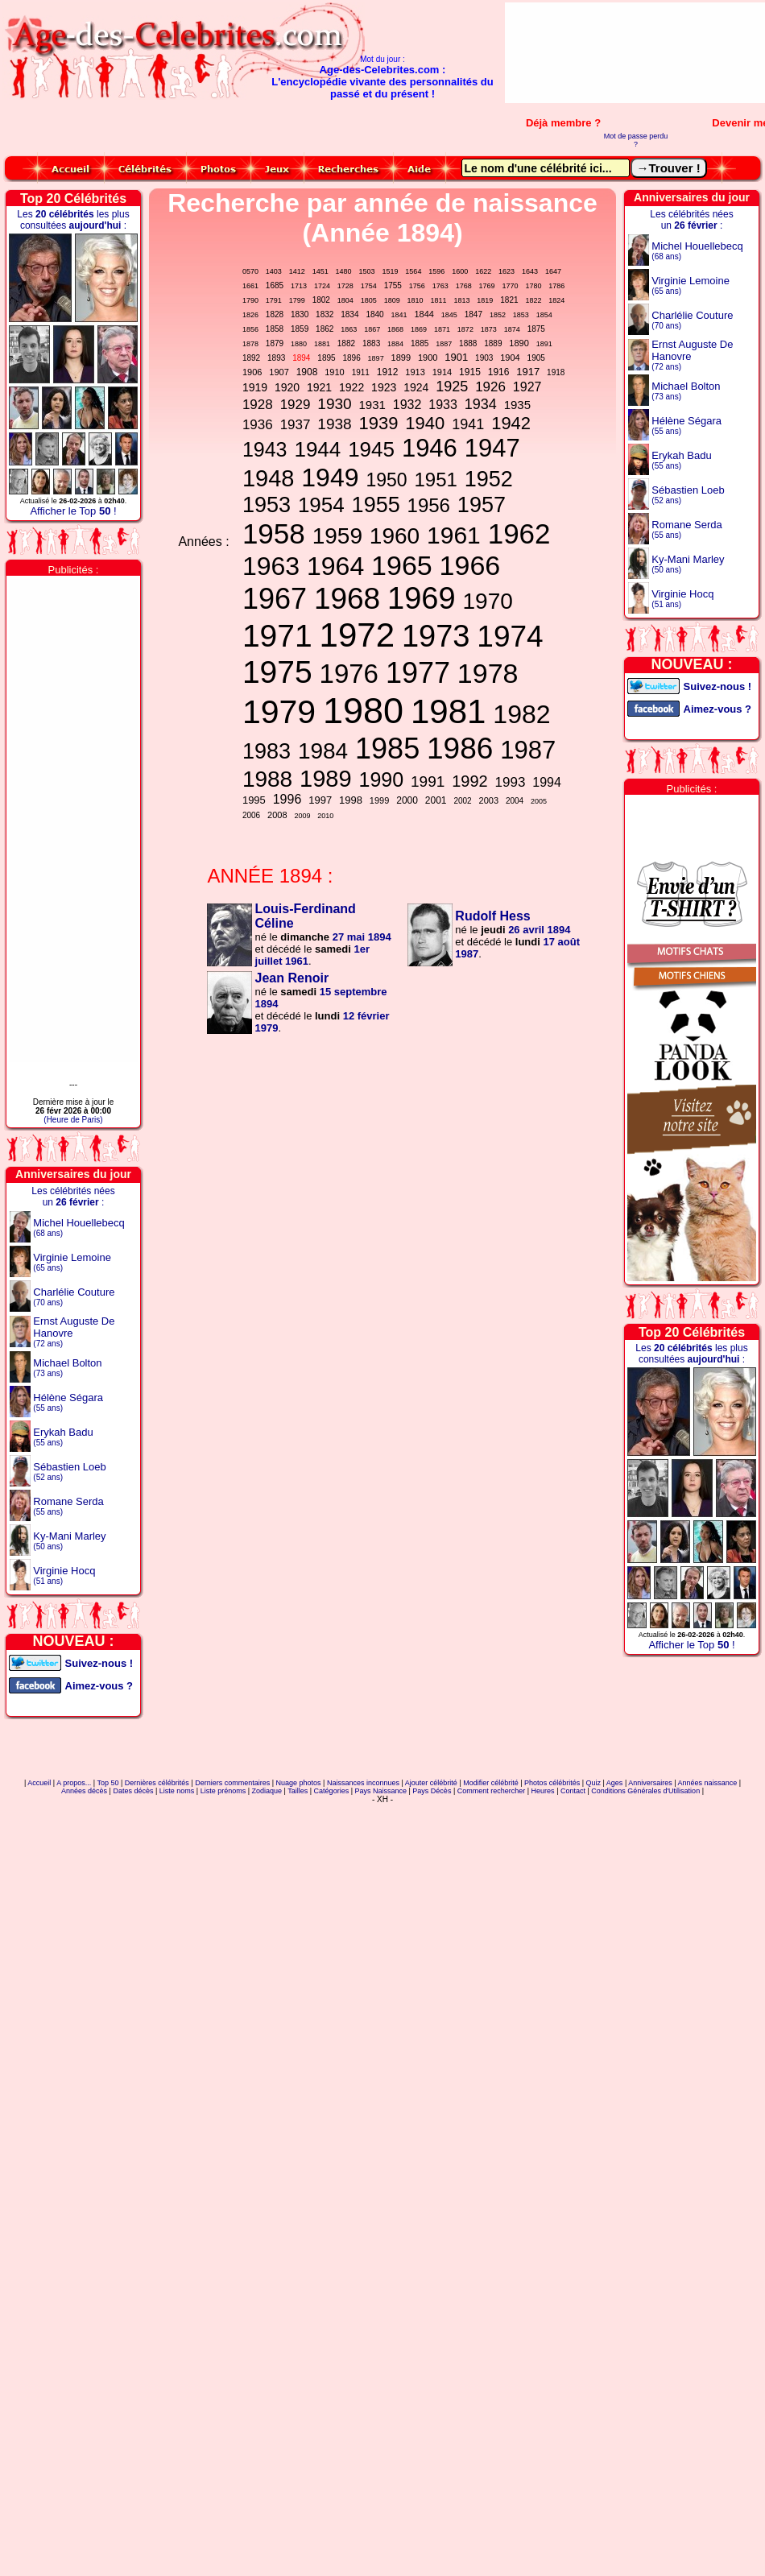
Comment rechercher (491, 1791)
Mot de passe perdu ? (636, 140)
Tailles (297, 1791)
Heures (543, 1791)
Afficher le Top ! (73, 511)
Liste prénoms (223, 1791)
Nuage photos (298, 1783)
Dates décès (133, 1791)
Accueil (39, 1783)
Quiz (594, 1783)
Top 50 (107, 1783)
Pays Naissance (380, 1791)
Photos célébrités (552, 1783)
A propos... (73, 1783)
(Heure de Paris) (72, 1119)
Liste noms (177, 1791)
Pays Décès (431, 1791)
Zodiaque (267, 1791)
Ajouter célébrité (431, 1783)
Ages (614, 1783)
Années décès (84, 1791)
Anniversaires (650, 1783)
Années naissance (708, 1783)
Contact (572, 1791)
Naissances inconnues (363, 1783)
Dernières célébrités (157, 1783)
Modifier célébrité (491, 1783)
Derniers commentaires (232, 1783)
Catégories (331, 1791)
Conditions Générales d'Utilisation (645, 1791)
